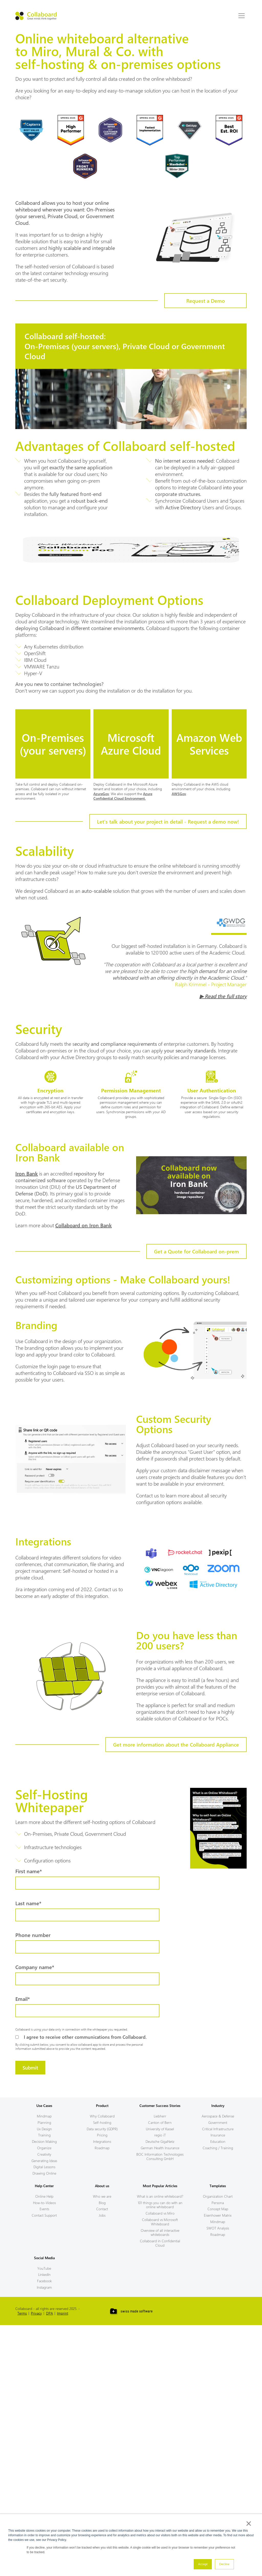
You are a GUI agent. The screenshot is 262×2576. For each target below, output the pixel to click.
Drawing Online (44, 2269)
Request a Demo (205, 300)
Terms (22, 2408)
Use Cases (44, 2201)
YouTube (44, 2363)
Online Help (44, 2291)
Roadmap (102, 2243)
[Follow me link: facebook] (225, 2406)
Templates (218, 2281)
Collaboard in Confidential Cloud (160, 2339)
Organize (44, 2243)
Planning (44, 2218)
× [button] (249, 2523)
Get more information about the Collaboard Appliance (176, 1840)
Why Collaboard (102, 2211)
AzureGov (101, 889)
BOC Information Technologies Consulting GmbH (159, 2252)
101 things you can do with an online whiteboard (160, 2300)
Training (44, 2230)
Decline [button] (224, 2564)
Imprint (62, 2408)
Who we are (102, 2291)
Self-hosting (102, 2218)
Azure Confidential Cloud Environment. (122, 891)
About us (102, 2281)
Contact (102, 2304)
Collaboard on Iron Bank (83, 1320)
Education (217, 2237)
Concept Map (218, 2304)
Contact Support (44, 2311)
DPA (49, 2408)
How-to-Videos (44, 2298)
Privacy (36, 2408)
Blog (102, 2298)
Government (217, 2218)
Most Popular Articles (160, 2281)
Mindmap (44, 2211)
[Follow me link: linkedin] (198, 2406)
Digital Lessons (44, 2262)
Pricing (102, 2230)
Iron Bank (26, 1268)
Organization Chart (218, 2291)
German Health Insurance (160, 2243)
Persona (218, 2298)
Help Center (44, 2281)
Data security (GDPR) (102, 2224)
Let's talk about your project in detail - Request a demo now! (168, 917)
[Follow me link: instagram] (212, 2406)
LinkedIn (44, 2370)
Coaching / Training (218, 2243)
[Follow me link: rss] (239, 2406)
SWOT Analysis (217, 2323)
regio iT (160, 2230)
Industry (217, 2201)
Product (102, 2201)
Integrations (102, 2237)
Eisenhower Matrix (218, 2311)
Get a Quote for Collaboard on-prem (196, 1346)
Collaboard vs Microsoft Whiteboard (160, 2317)
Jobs (102, 2311)
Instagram (44, 2383)
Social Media (44, 2353)
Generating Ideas (44, 2256)
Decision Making (44, 2237)
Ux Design (44, 2224)
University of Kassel (160, 2224)
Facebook (44, 2376)
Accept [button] (203, 2564)
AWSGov (179, 889)
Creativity (44, 2249)
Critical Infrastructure (218, 2224)
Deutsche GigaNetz (160, 2237)
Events (44, 2304)
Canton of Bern (160, 2218)
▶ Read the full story (223, 1091)
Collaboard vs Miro (160, 2309)
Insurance (218, 2230)
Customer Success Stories (159, 2201)
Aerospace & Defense (218, 2211)
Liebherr (160, 2211)
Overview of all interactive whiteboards (160, 2328)
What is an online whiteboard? (160, 2291)
